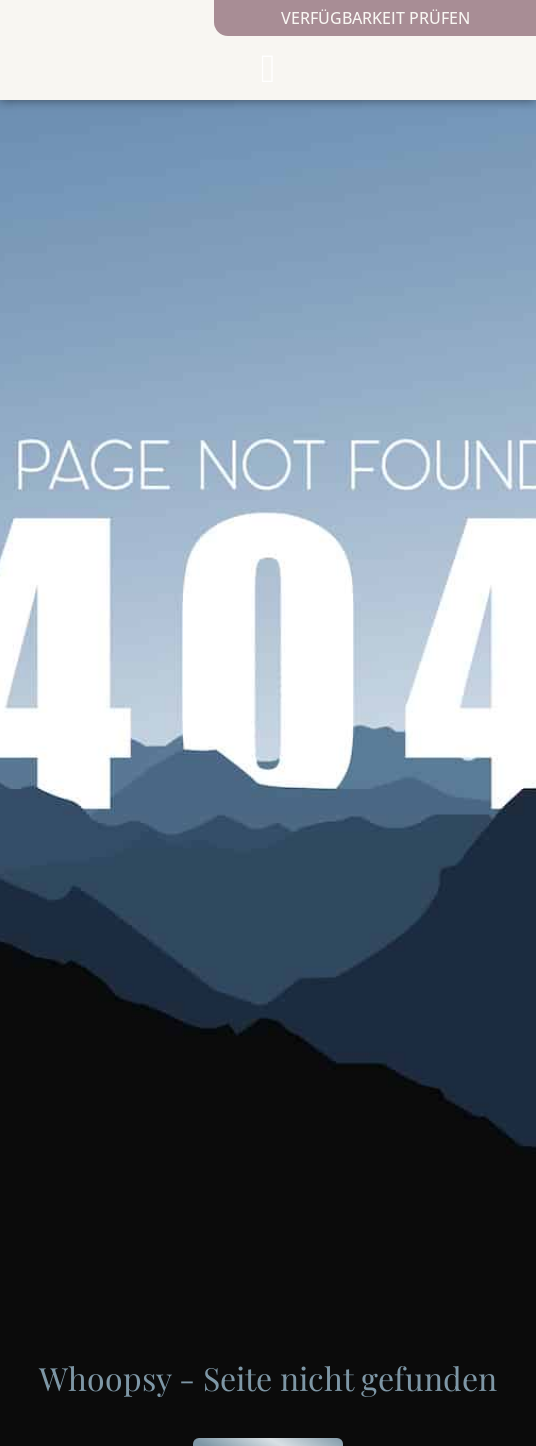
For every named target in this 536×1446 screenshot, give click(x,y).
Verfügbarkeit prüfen (375, 18)
